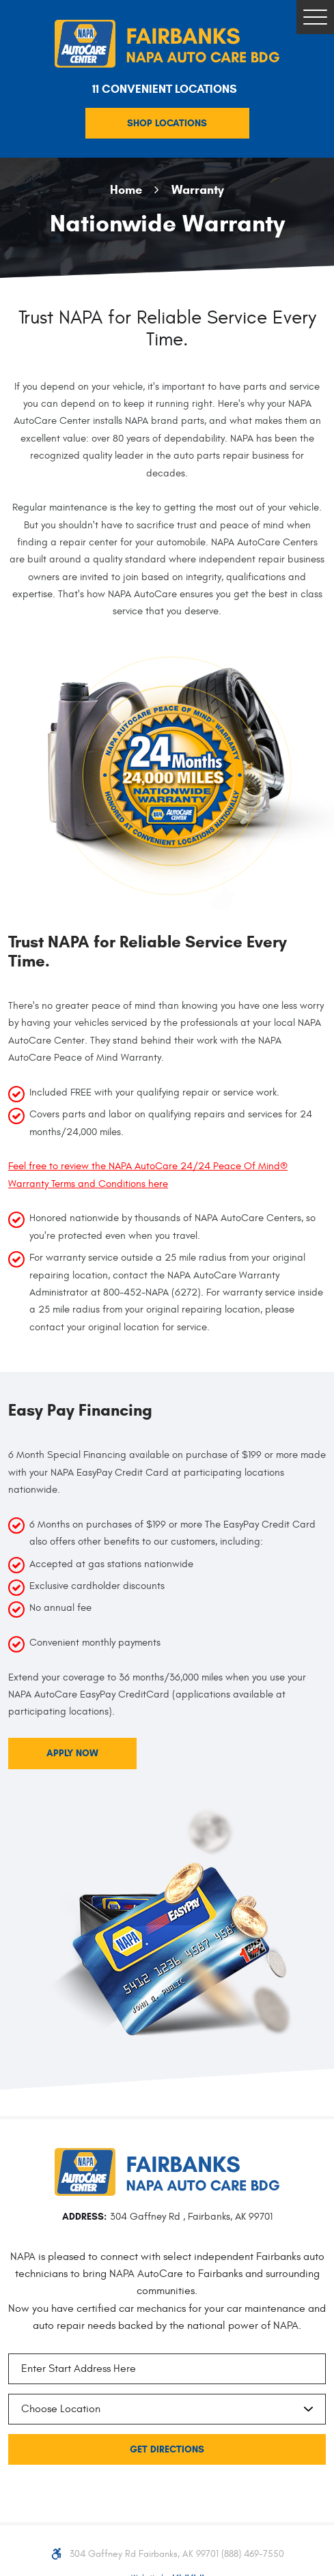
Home (126, 189)
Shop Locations (167, 123)
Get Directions (167, 2449)
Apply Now (72, 1753)
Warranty (197, 189)
